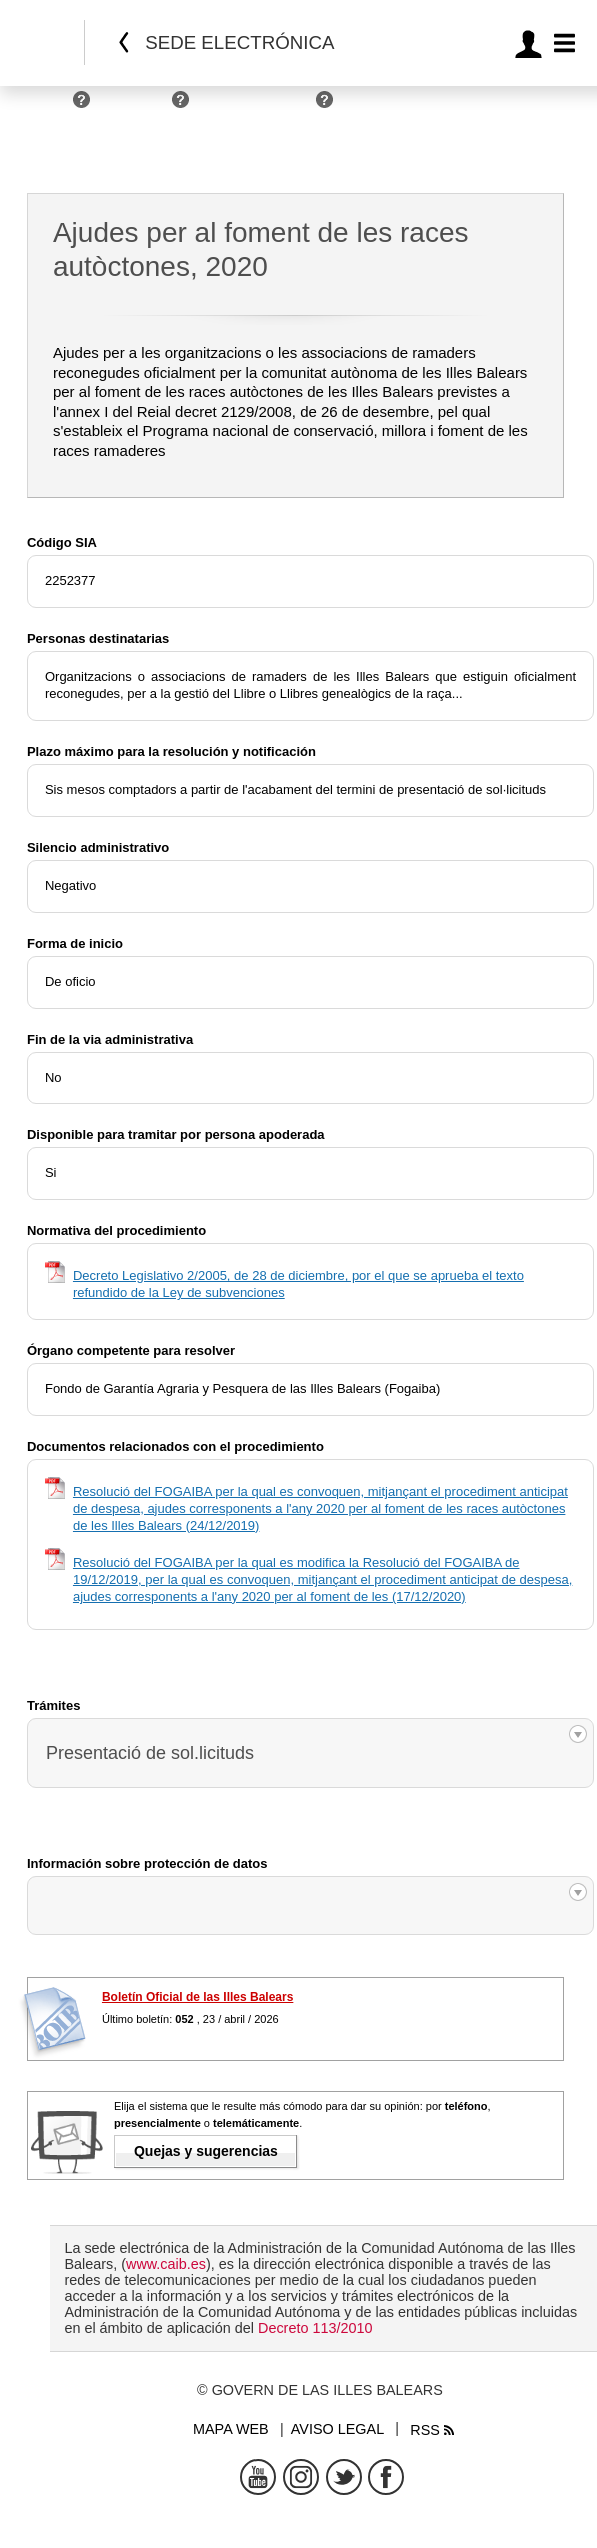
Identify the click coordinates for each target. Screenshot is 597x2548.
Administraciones (257, 107)
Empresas (136, 107)
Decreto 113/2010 (315, 2328)
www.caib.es (166, 2264)
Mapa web (231, 2429)
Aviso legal (337, 2429)
